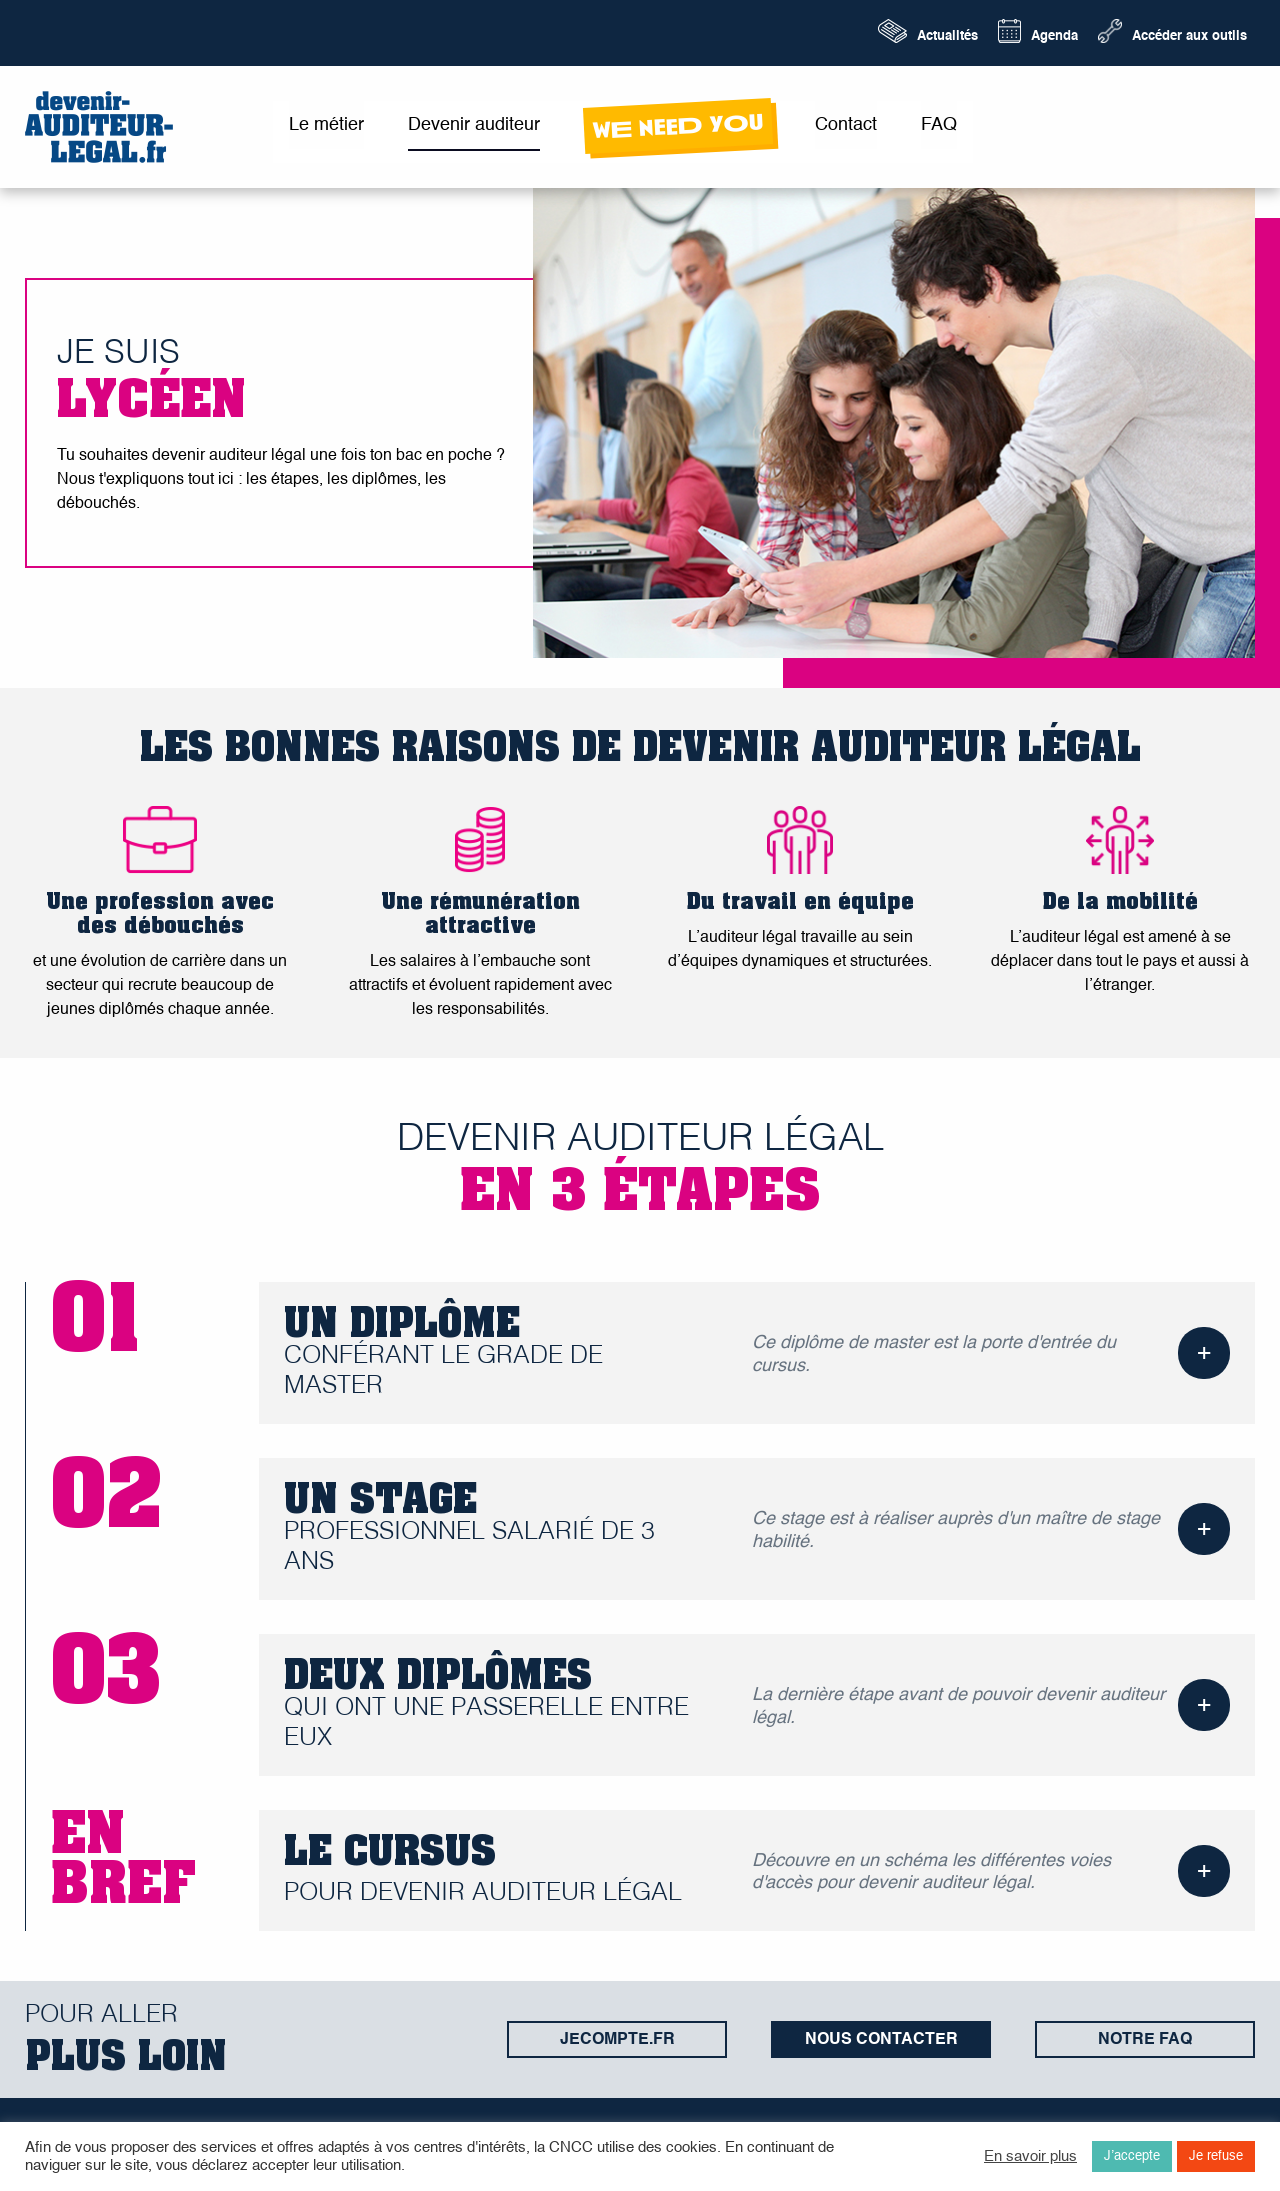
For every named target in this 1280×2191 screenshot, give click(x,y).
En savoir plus (1030, 2157)
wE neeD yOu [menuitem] (677, 126)
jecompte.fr (617, 2040)
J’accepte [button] (1132, 2156)
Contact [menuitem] (846, 125)
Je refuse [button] (1216, 2156)
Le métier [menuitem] (326, 125)
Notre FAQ (1145, 2040)
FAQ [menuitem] (939, 125)
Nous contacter (881, 2040)
